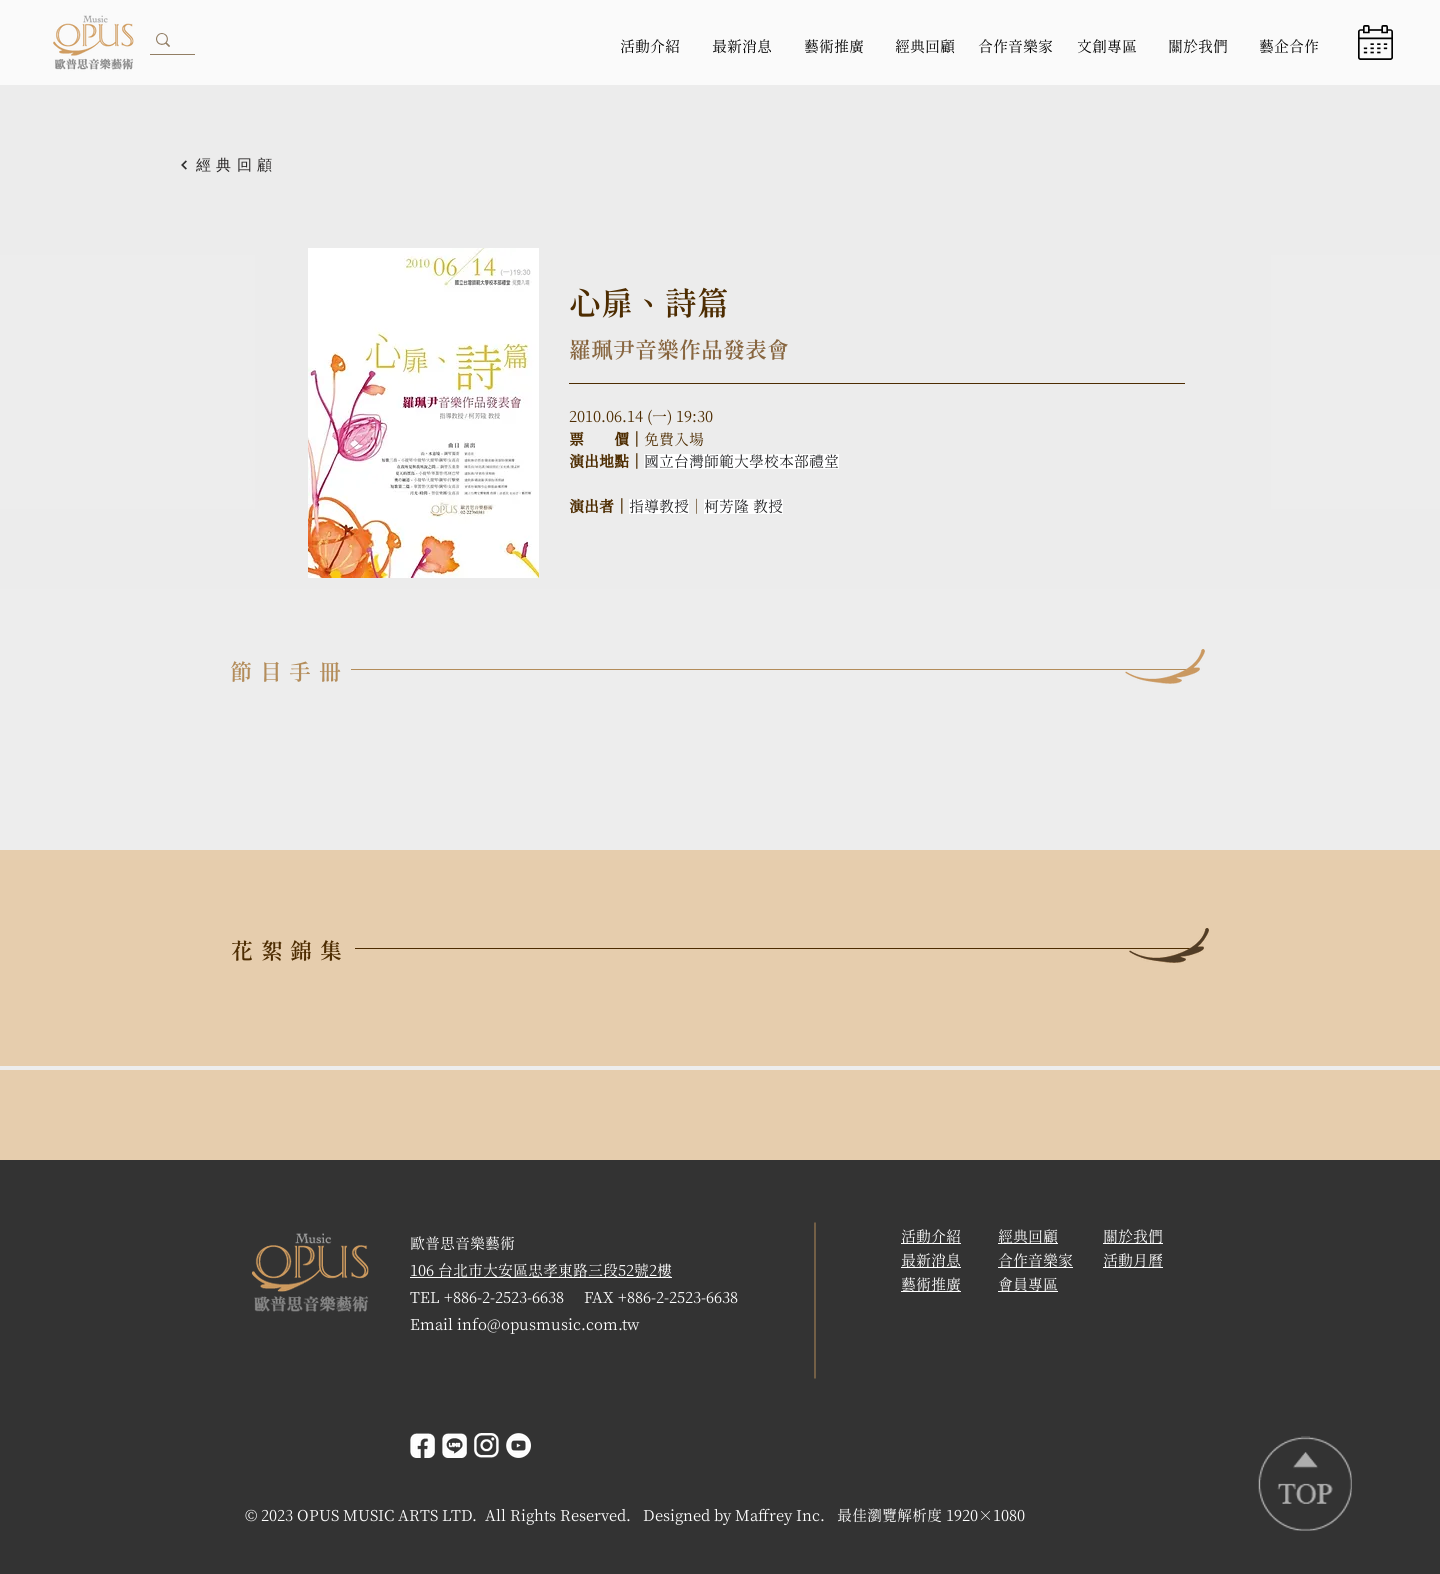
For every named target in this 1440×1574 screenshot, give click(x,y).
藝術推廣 (931, 1284)
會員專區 (1028, 1284)
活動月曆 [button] (1133, 1260)
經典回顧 (1028, 1236)
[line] (454, 1445)
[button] (1375, 42)
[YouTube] (518, 1445)
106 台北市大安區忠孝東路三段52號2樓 (541, 1270)
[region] (1378, 42)
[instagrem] (486, 1445)
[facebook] (422, 1445)
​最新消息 (931, 1260)
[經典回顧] (249, 165)
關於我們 (1133, 1236)
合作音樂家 (1035, 1260)
